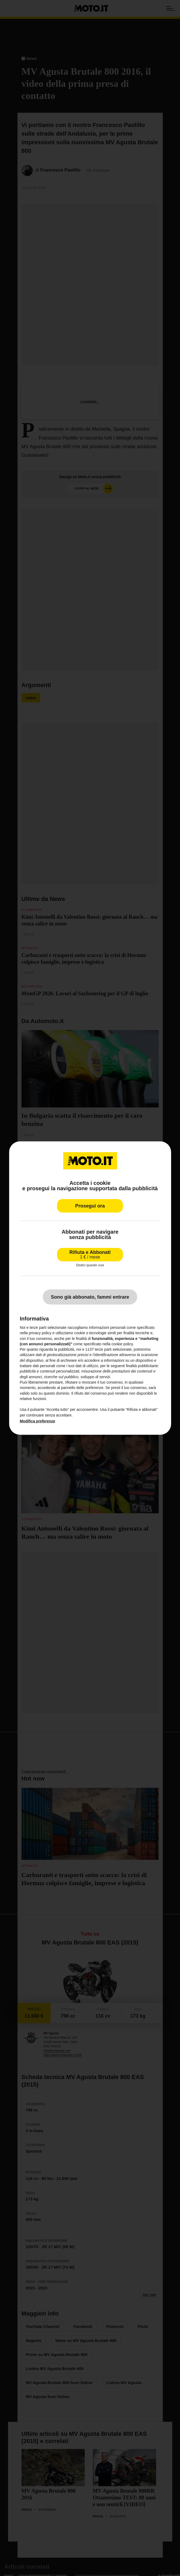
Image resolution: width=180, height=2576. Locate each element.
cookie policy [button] (122, 1344)
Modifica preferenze (37, 1421)
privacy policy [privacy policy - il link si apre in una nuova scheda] (40, 1333)
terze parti (103, 1349)
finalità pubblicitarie (142, 1366)
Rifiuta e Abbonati (90, 1254)
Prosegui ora (90, 1205)
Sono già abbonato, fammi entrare (90, 1297)
